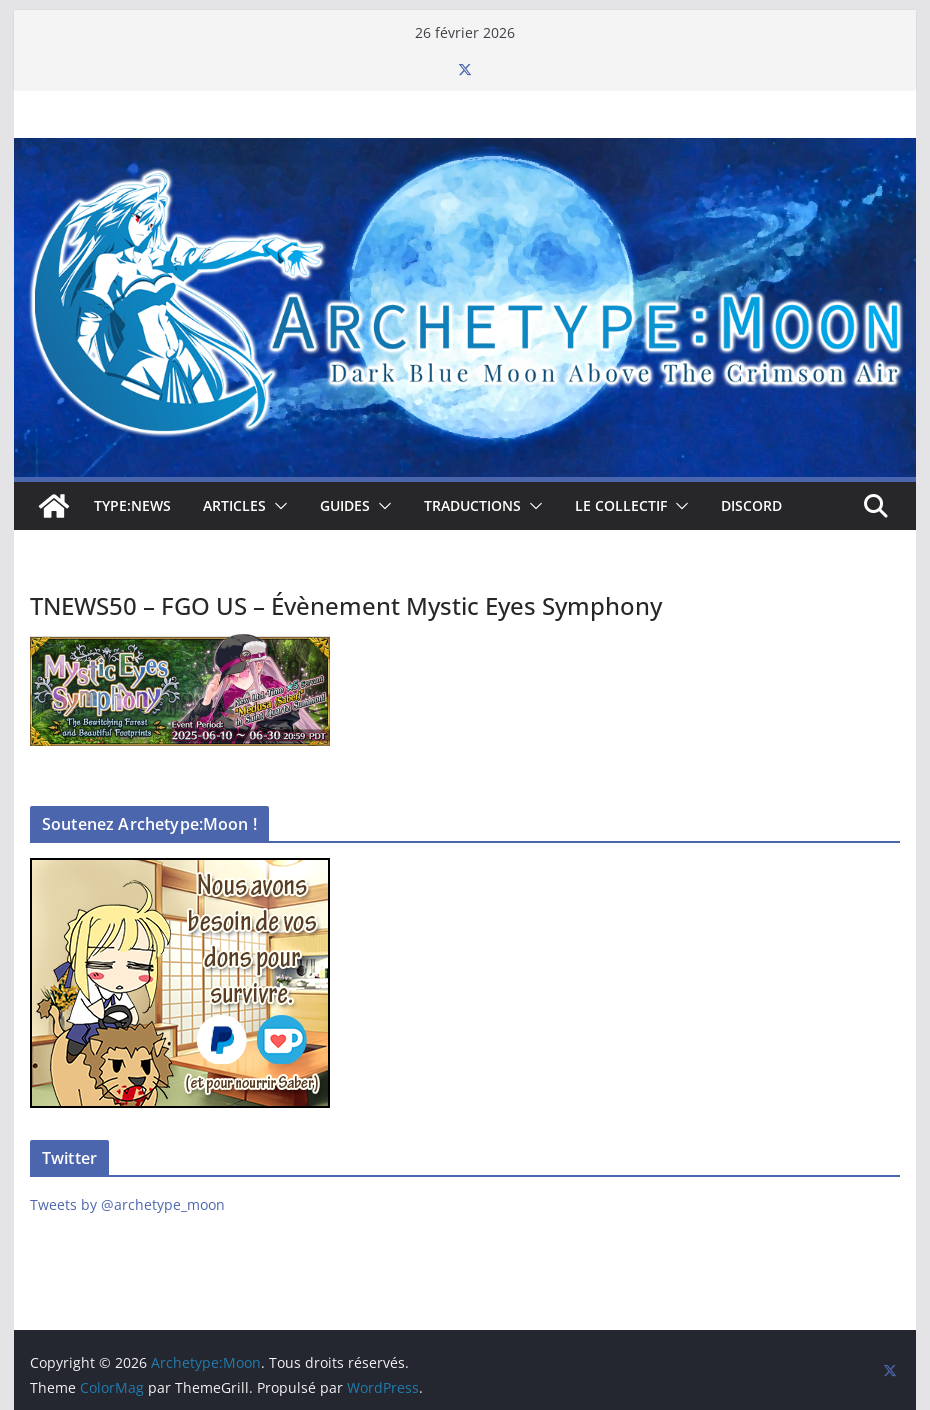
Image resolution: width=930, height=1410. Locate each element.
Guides (345, 505)
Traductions (472, 505)
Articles (234, 505)
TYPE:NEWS (132, 505)
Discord (751, 505)
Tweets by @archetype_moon (127, 1204)
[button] (277, 506)
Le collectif (621, 505)
